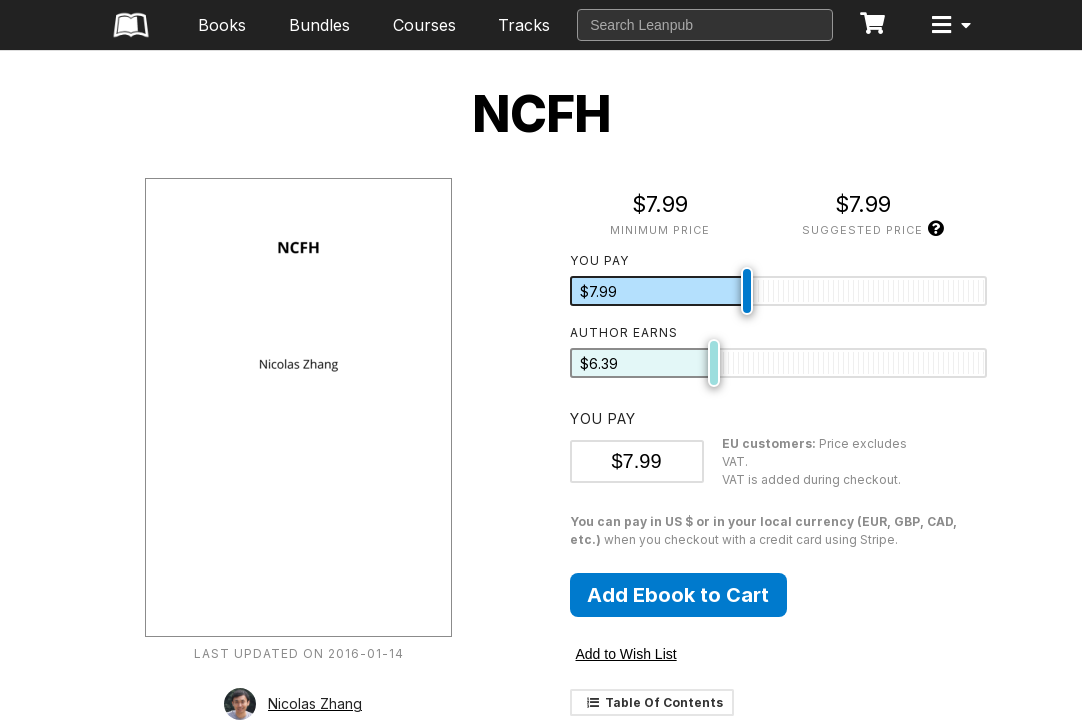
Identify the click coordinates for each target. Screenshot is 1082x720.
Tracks (524, 25)
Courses (424, 25)
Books (222, 25)
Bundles (319, 25)
